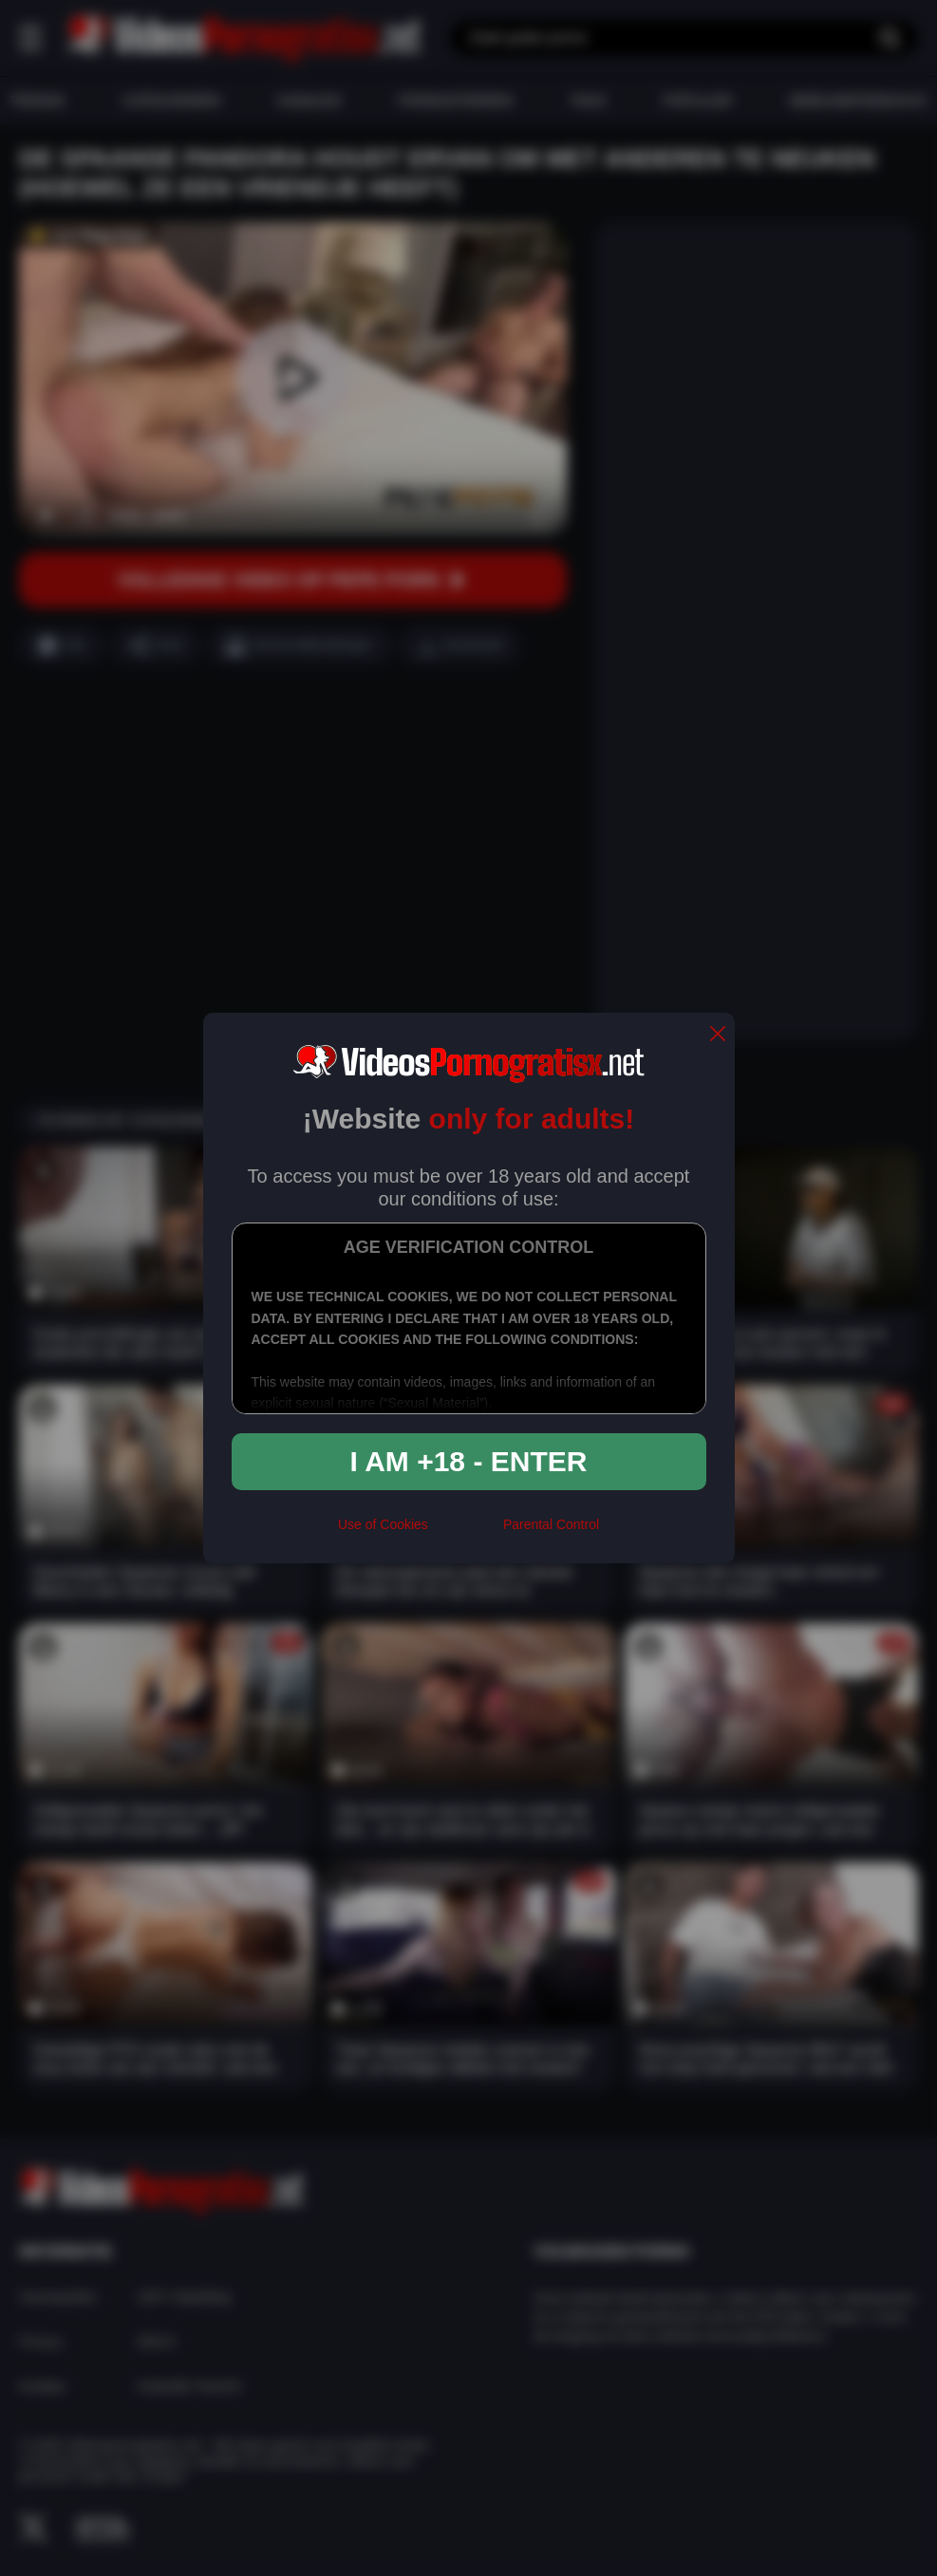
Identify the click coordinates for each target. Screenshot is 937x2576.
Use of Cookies (383, 1524)
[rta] (466, 1532)
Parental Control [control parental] (551, 1524)
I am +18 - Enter (469, 1461)
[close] (717, 1035)
